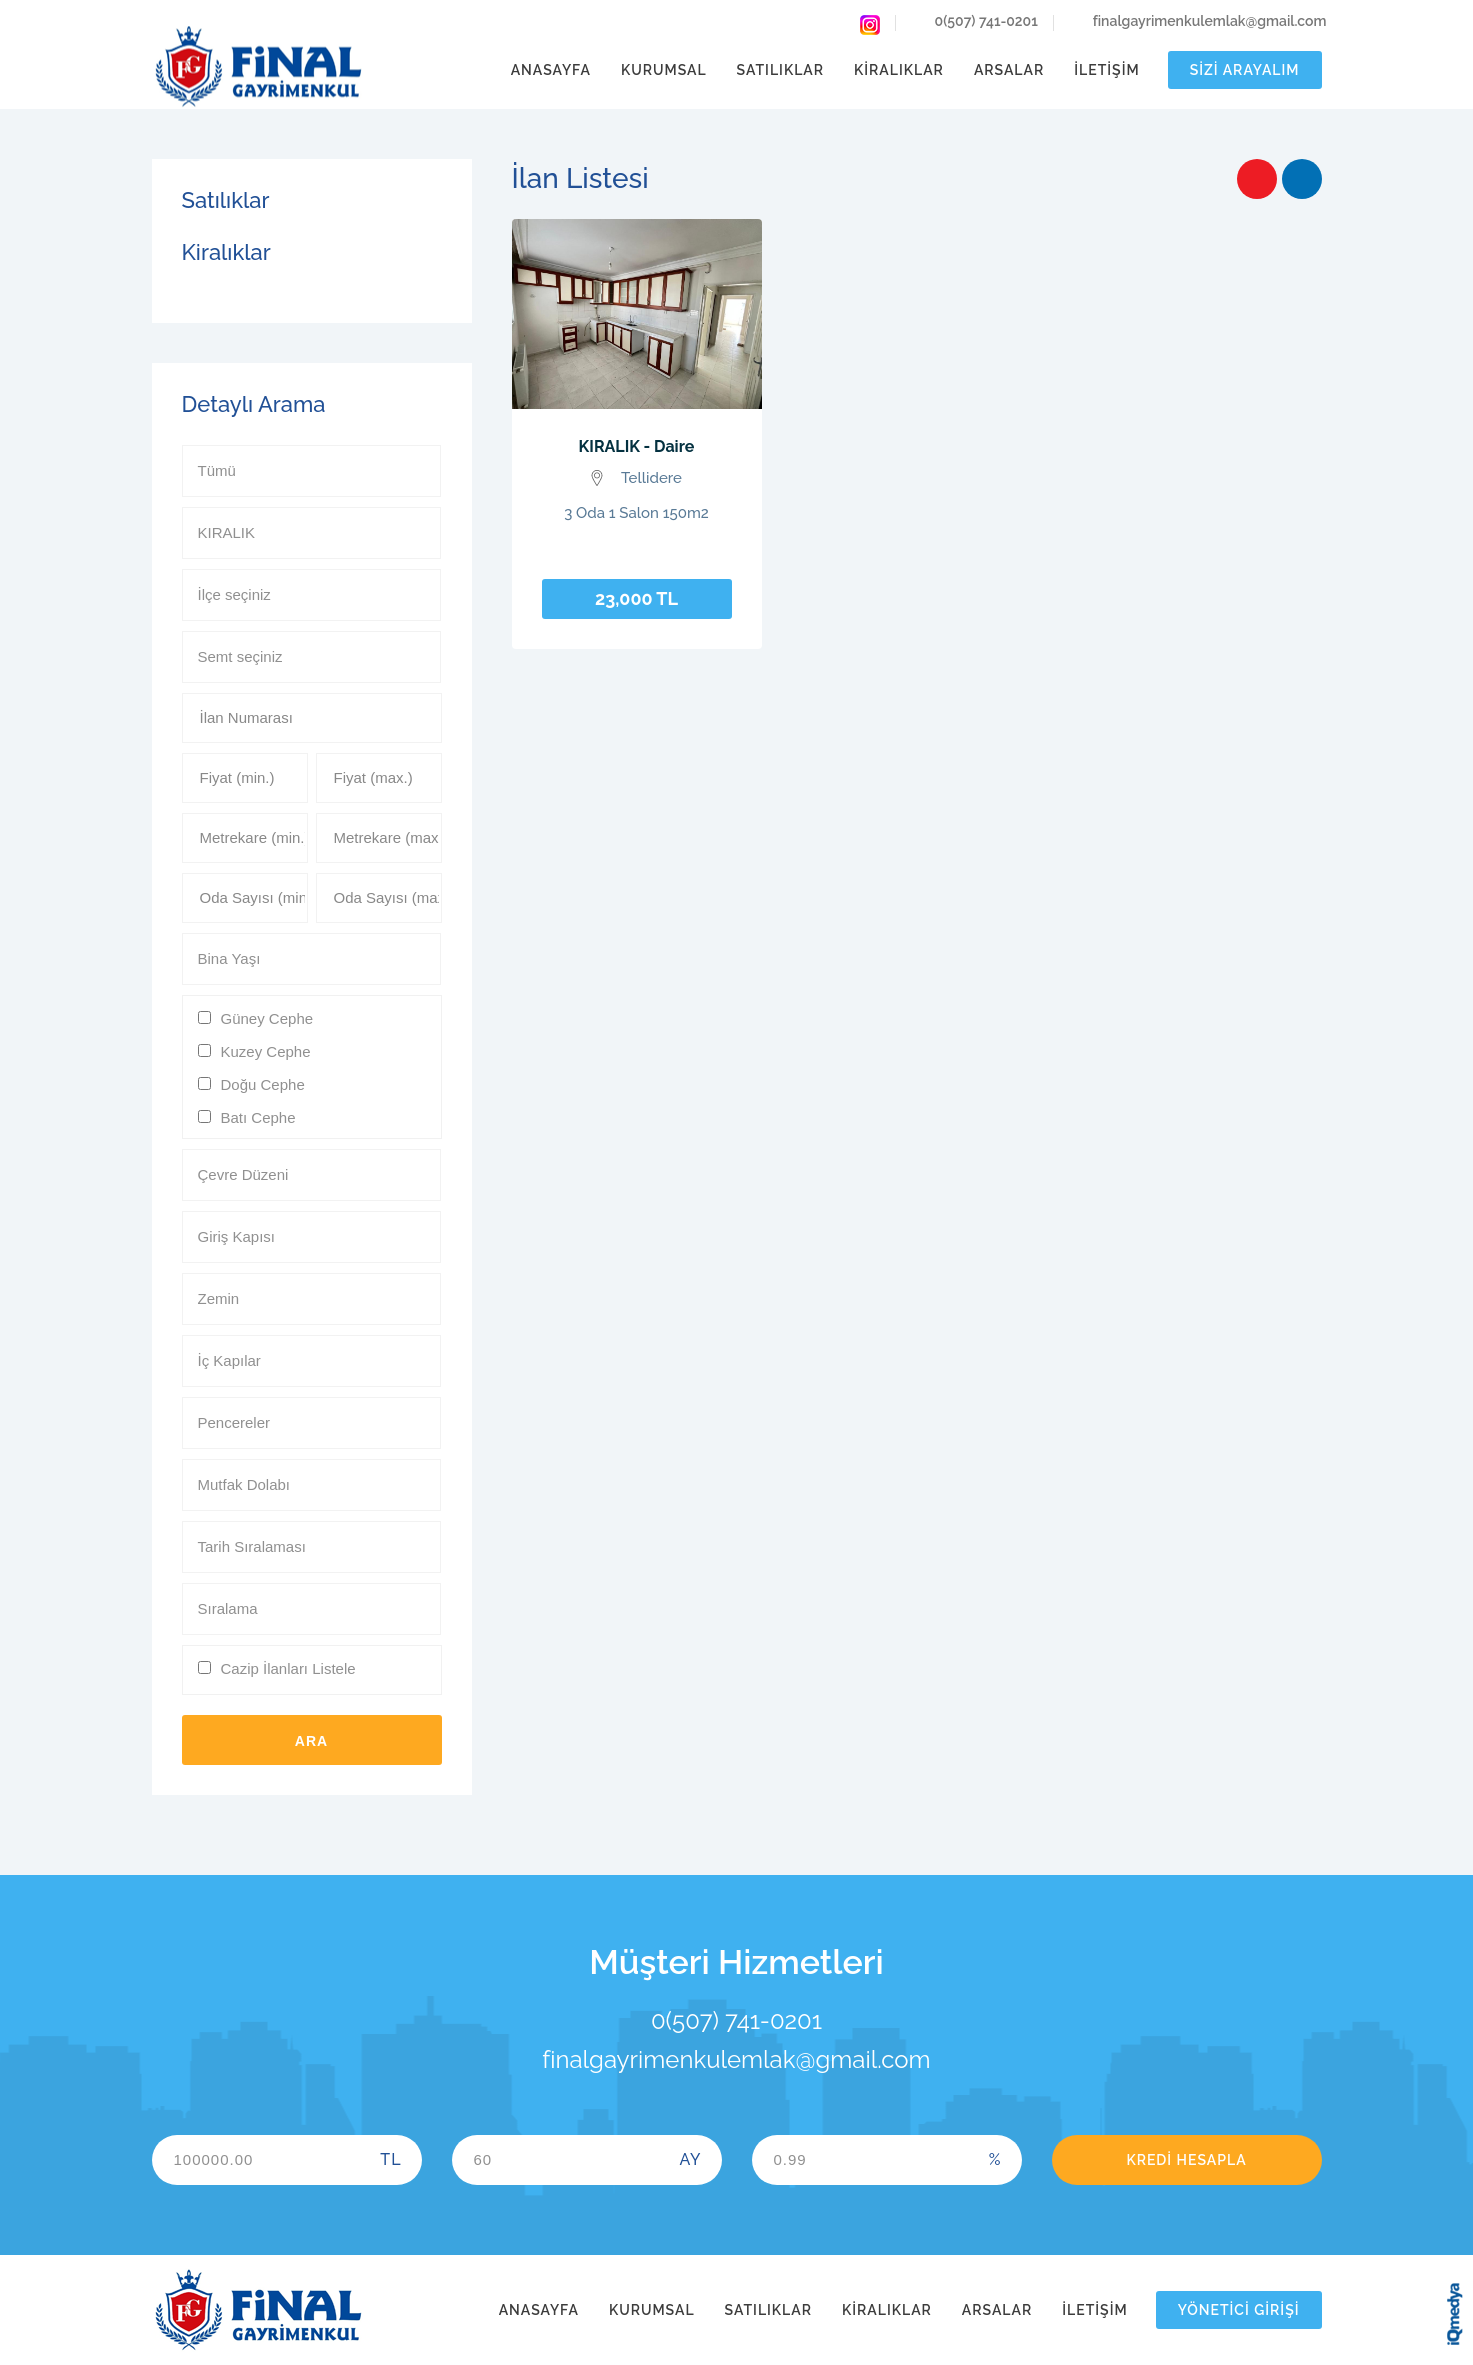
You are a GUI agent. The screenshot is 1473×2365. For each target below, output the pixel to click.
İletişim (1106, 70)
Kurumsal (664, 70)
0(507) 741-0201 (974, 23)
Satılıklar (780, 70)
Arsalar (1009, 70)
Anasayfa (551, 70)
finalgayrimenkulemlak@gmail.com (1198, 23)
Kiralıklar (899, 70)
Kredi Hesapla (1186, 2160)
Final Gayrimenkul (258, 67)
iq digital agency (1455, 2314)
